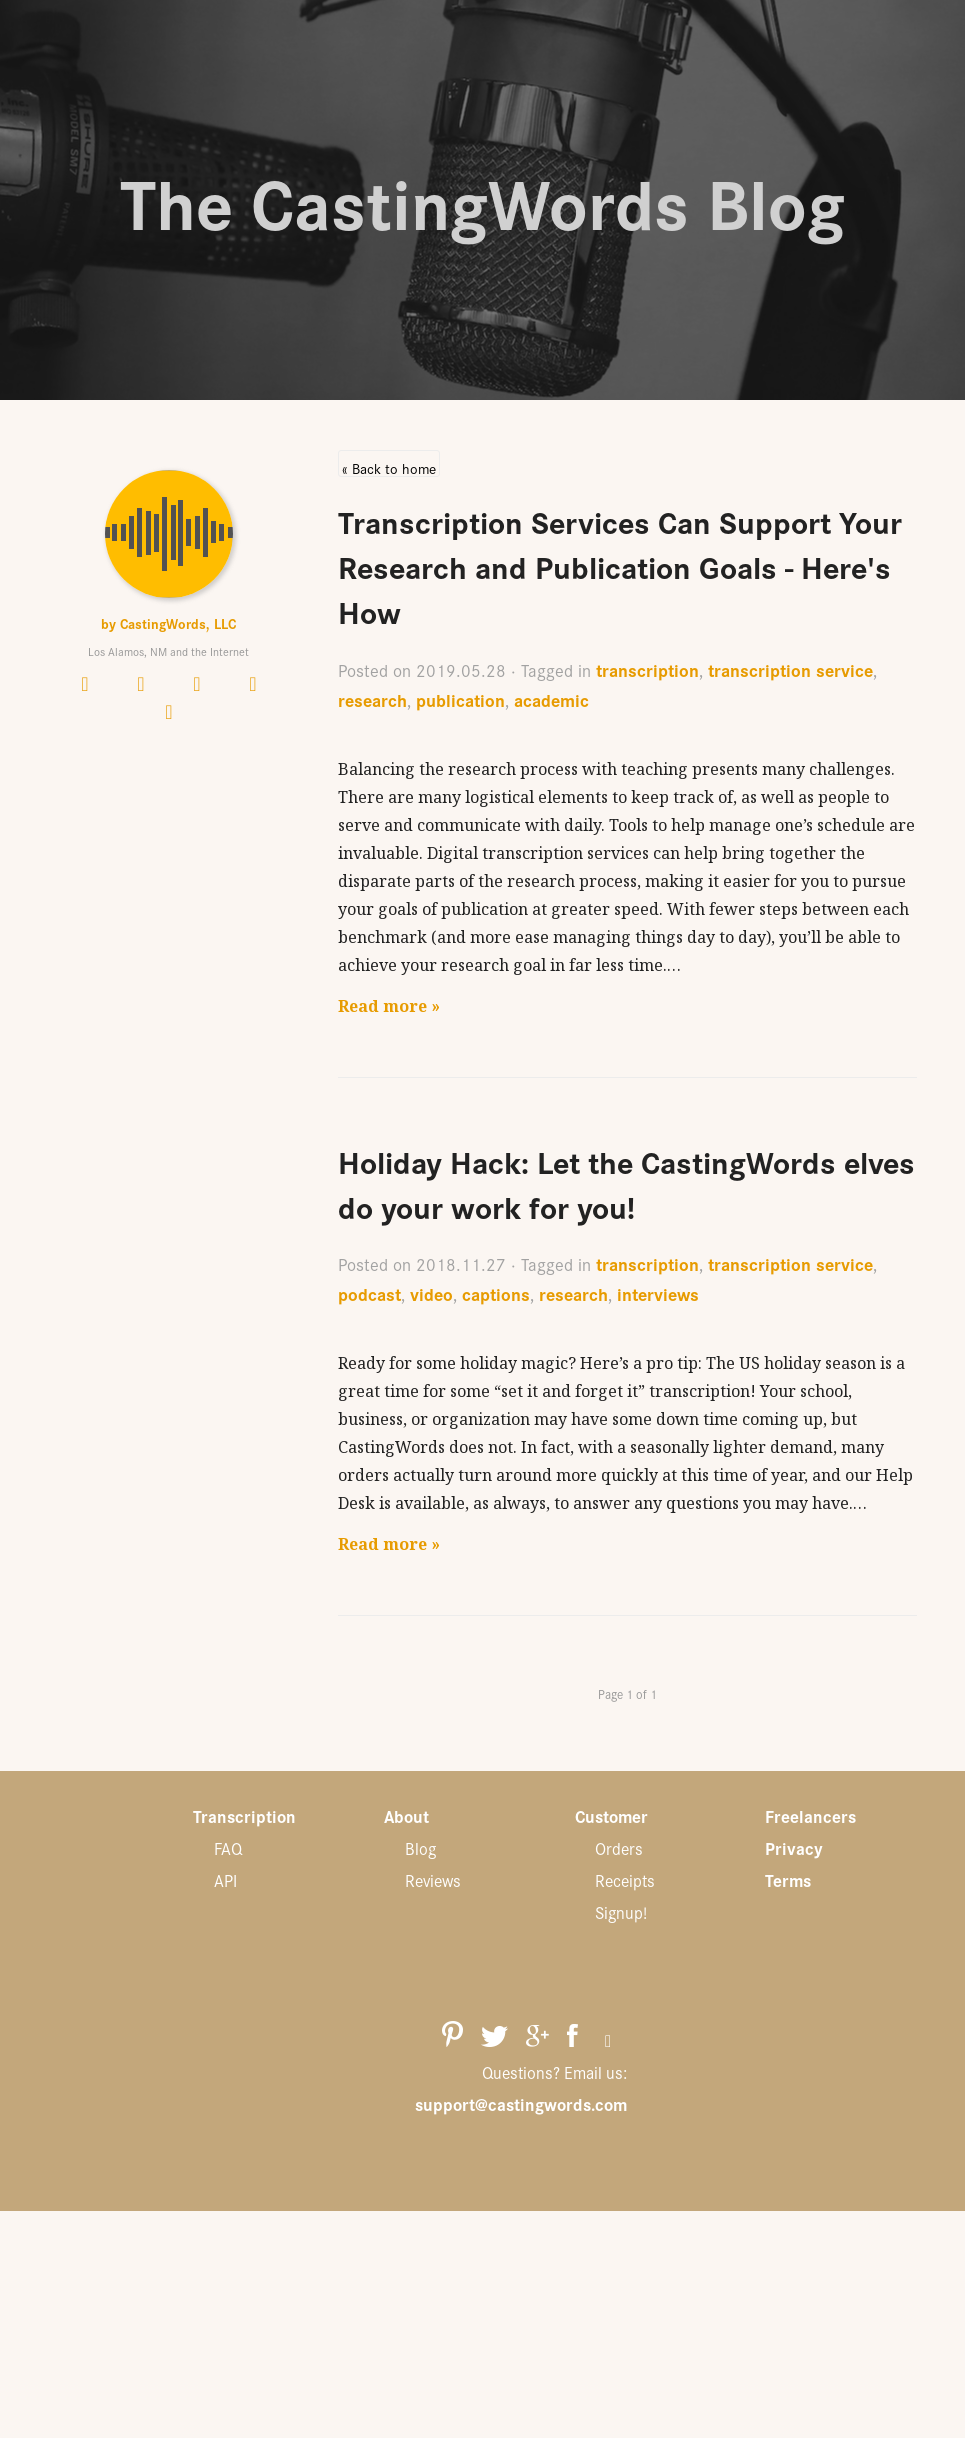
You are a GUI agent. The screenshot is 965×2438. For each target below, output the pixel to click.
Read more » (389, 1006)
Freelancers (810, 1816)
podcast (369, 1293)
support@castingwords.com (521, 2104)
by (168, 623)
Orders (619, 1848)
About (406, 1816)
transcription (647, 669)
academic (551, 699)
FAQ (228, 1848)
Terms (788, 1880)
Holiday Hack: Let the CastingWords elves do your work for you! (626, 1183)
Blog (420, 1848)
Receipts (625, 1880)
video (431, 1293)
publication (460, 699)
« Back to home (389, 467)
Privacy (794, 1848)
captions (496, 1293)
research (372, 699)
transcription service (790, 669)
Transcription (244, 1816)
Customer (611, 1816)
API (225, 1880)
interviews (658, 1293)
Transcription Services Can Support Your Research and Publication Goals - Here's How (620, 565)
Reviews (433, 1880)
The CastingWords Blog (482, 200)
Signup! (621, 1912)
